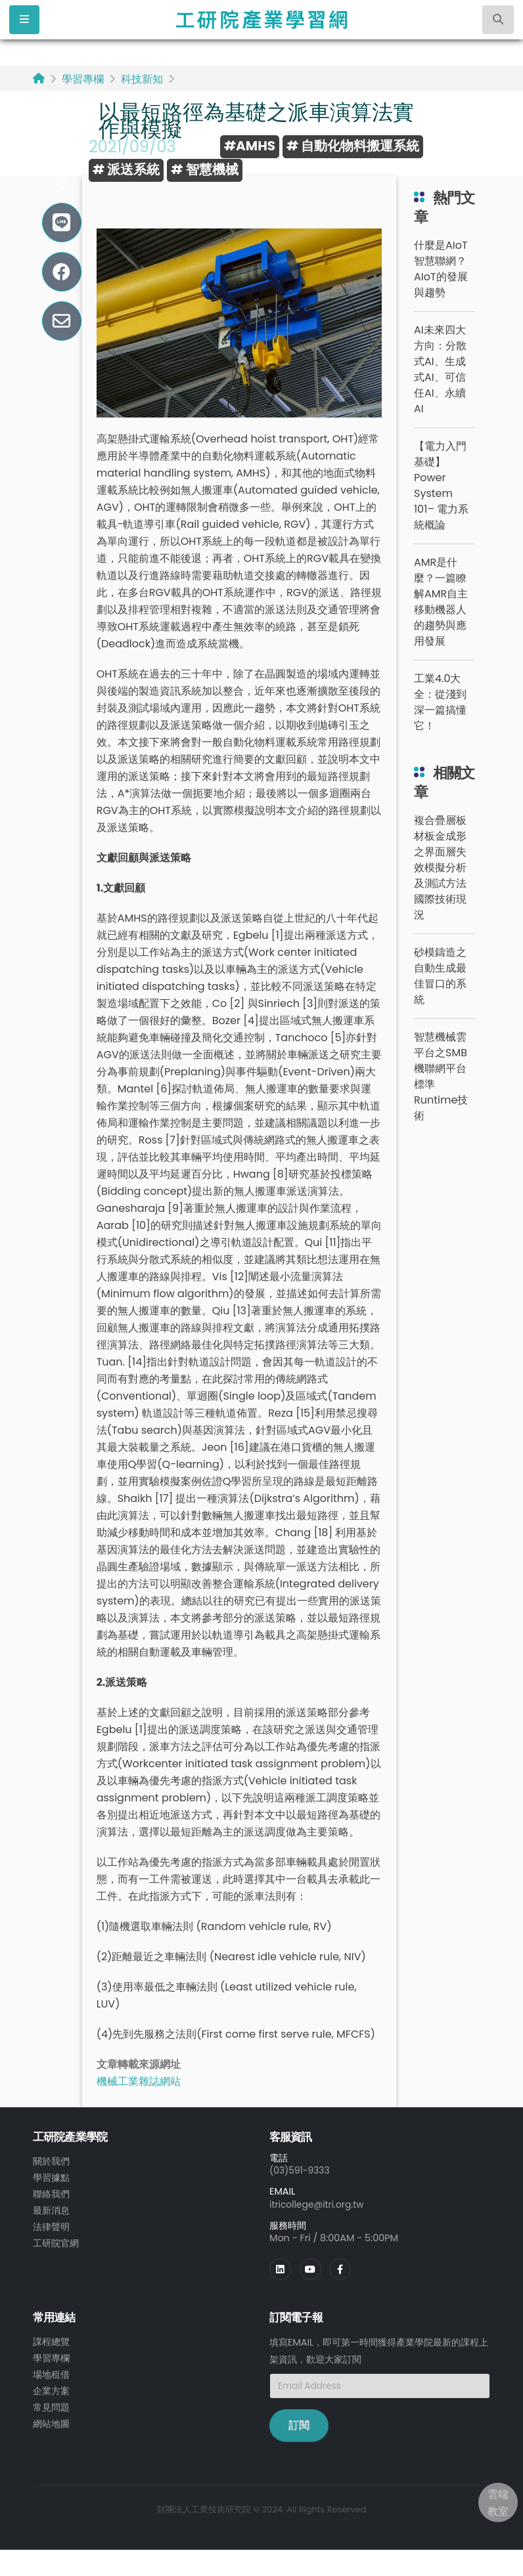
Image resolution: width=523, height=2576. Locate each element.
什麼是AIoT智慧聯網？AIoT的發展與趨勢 (441, 269)
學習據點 (51, 2176)
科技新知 (142, 79)
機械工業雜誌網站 (139, 2081)
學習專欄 (83, 79)
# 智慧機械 (204, 169)
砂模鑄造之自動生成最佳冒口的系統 (440, 976)
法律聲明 (51, 2224)
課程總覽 (51, 2340)
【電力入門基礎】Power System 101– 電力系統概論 (441, 485)
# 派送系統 (126, 169)
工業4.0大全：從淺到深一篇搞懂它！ (440, 702)
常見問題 (51, 2403)
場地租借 (51, 2371)
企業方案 (51, 2387)
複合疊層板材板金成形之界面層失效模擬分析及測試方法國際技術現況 (440, 867)
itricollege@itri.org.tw (318, 2203)
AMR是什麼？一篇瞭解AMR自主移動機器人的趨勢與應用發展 (441, 602)
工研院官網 (56, 2239)
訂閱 (298, 2424)
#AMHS (249, 146)
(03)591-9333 (300, 2170)
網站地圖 (51, 2419)
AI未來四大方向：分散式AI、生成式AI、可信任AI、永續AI (440, 369)
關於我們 (51, 2161)
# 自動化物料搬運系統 (352, 146)
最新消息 (51, 2208)
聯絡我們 (51, 2192)
